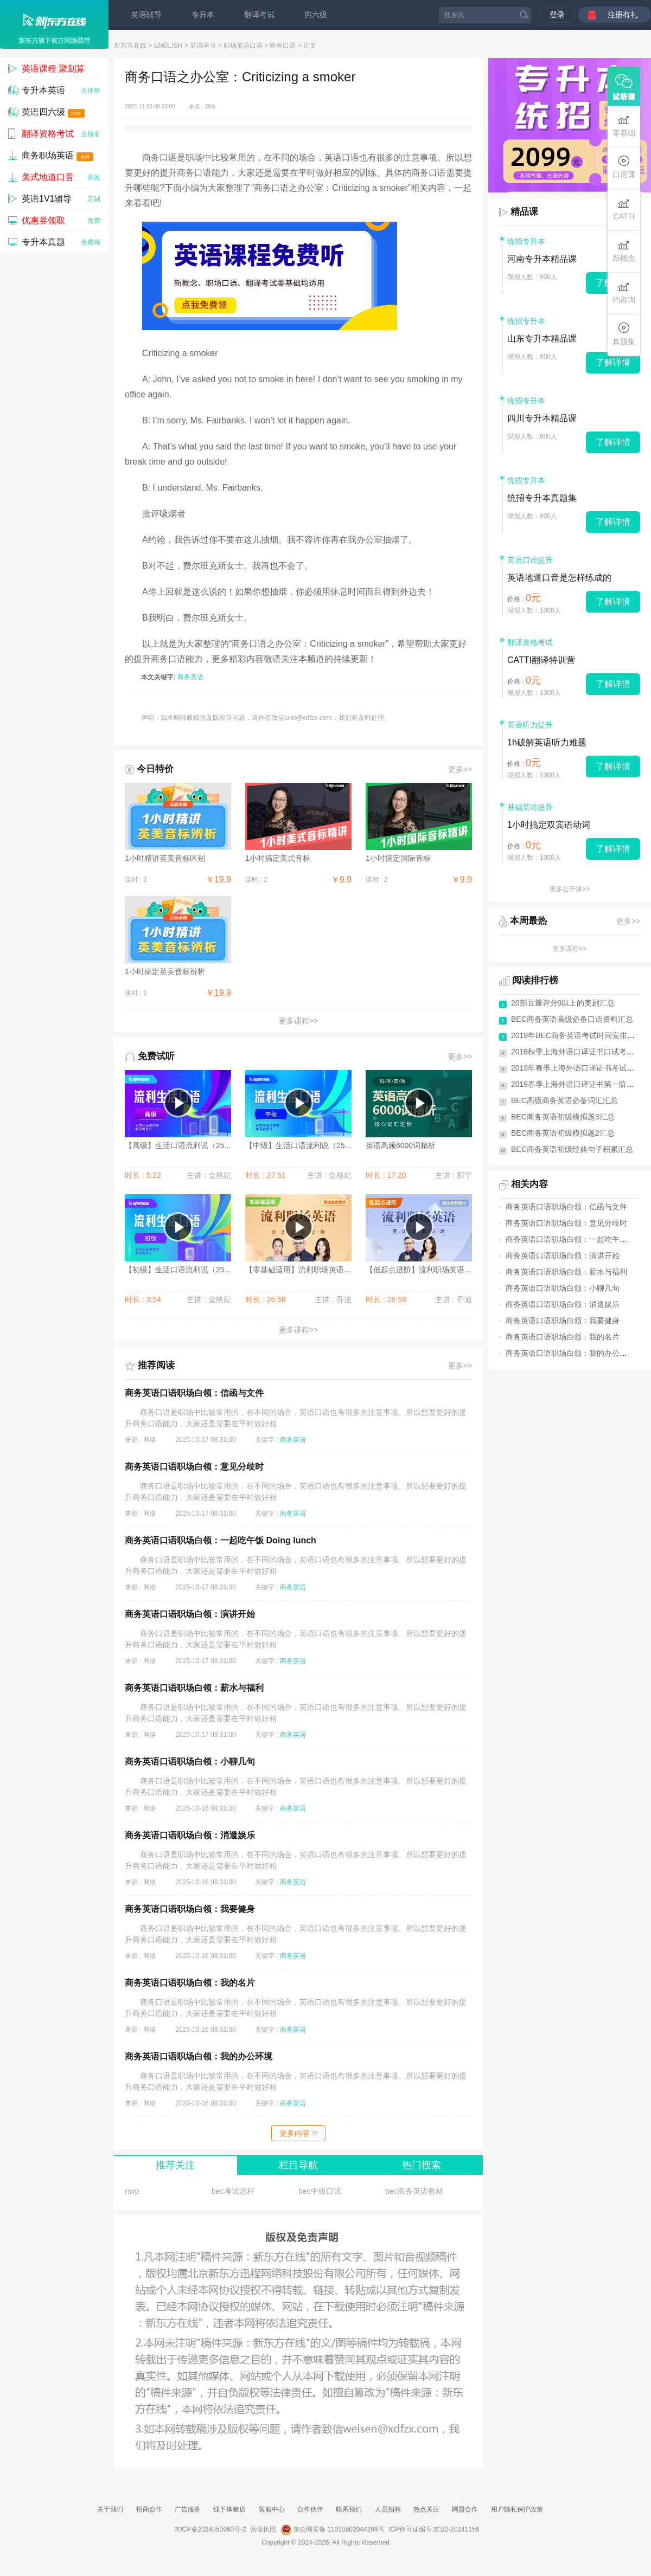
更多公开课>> (570, 889)
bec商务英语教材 (414, 2191)
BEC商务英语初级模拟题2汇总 (563, 1133)
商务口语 (283, 45)
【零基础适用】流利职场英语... (297, 1269)
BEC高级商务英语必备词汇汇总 (564, 1100)
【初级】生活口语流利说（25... (178, 1269)
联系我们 (349, 2509)
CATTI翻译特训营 (541, 660)
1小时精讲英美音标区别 (165, 858)
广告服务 (188, 2509)
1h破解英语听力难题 (546, 742)
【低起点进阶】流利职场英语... (418, 1269)
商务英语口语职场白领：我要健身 (190, 1909)
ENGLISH (168, 45)
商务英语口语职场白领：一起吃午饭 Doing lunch (220, 1540)
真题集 (623, 334)
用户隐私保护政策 (517, 2509)
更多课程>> (298, 1020)
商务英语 (190, 677)
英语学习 (203, 45)
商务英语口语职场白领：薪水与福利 (194, 1687)
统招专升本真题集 (542, 498)
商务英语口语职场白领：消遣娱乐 (190, 1835)
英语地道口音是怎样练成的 (559, 577)
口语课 (623, 167)
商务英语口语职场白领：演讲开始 (190, 1614)
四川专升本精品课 (542, 418)
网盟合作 (465, 2509)
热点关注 (426, 2509)
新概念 (623, 250)
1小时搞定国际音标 (398, 858)
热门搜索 (421, 2165)
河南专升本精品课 (542, 258)
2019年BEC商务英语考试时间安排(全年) (579, 1035)
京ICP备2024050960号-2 (210, 2529)
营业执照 (263, 2529)
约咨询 (623, 292)
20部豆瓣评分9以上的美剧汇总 (563, 1003)
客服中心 (272, 2509)
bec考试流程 (233, 2191)
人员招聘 (388, 2509)
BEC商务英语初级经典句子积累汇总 (572, 1149)
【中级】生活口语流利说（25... (298, 1145)
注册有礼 (623, 14)
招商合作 (149, 2509)
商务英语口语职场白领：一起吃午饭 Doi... (576, 1239)
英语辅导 (146, 14)
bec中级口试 (319, 2191)
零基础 (623, 125)
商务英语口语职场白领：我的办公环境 (198, 2056)
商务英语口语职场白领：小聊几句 (190, 1761)
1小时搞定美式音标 (277, 858)
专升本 (203, 14)
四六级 (315, 14)
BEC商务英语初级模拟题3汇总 (563, 1116)
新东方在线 (130, 45)
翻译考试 (259, 14)
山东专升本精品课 (542, 338)
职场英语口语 (243, 45)
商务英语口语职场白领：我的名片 (190, 1982)
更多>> (460, 769)
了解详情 (613, 362)
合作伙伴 (310, 2509)
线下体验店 (229, 2509)
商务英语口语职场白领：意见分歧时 (194, 1466)
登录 (557, 14)
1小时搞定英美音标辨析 (165, 971)
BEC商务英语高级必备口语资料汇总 (572, 1019)
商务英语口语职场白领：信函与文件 (194, 1393)
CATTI (623, 209)
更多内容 (298, 2133)
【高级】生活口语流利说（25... (178, 1145)
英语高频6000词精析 (401, 1145)
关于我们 (110, 2509)
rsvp (132, 2191)
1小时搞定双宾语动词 (548, 824)
